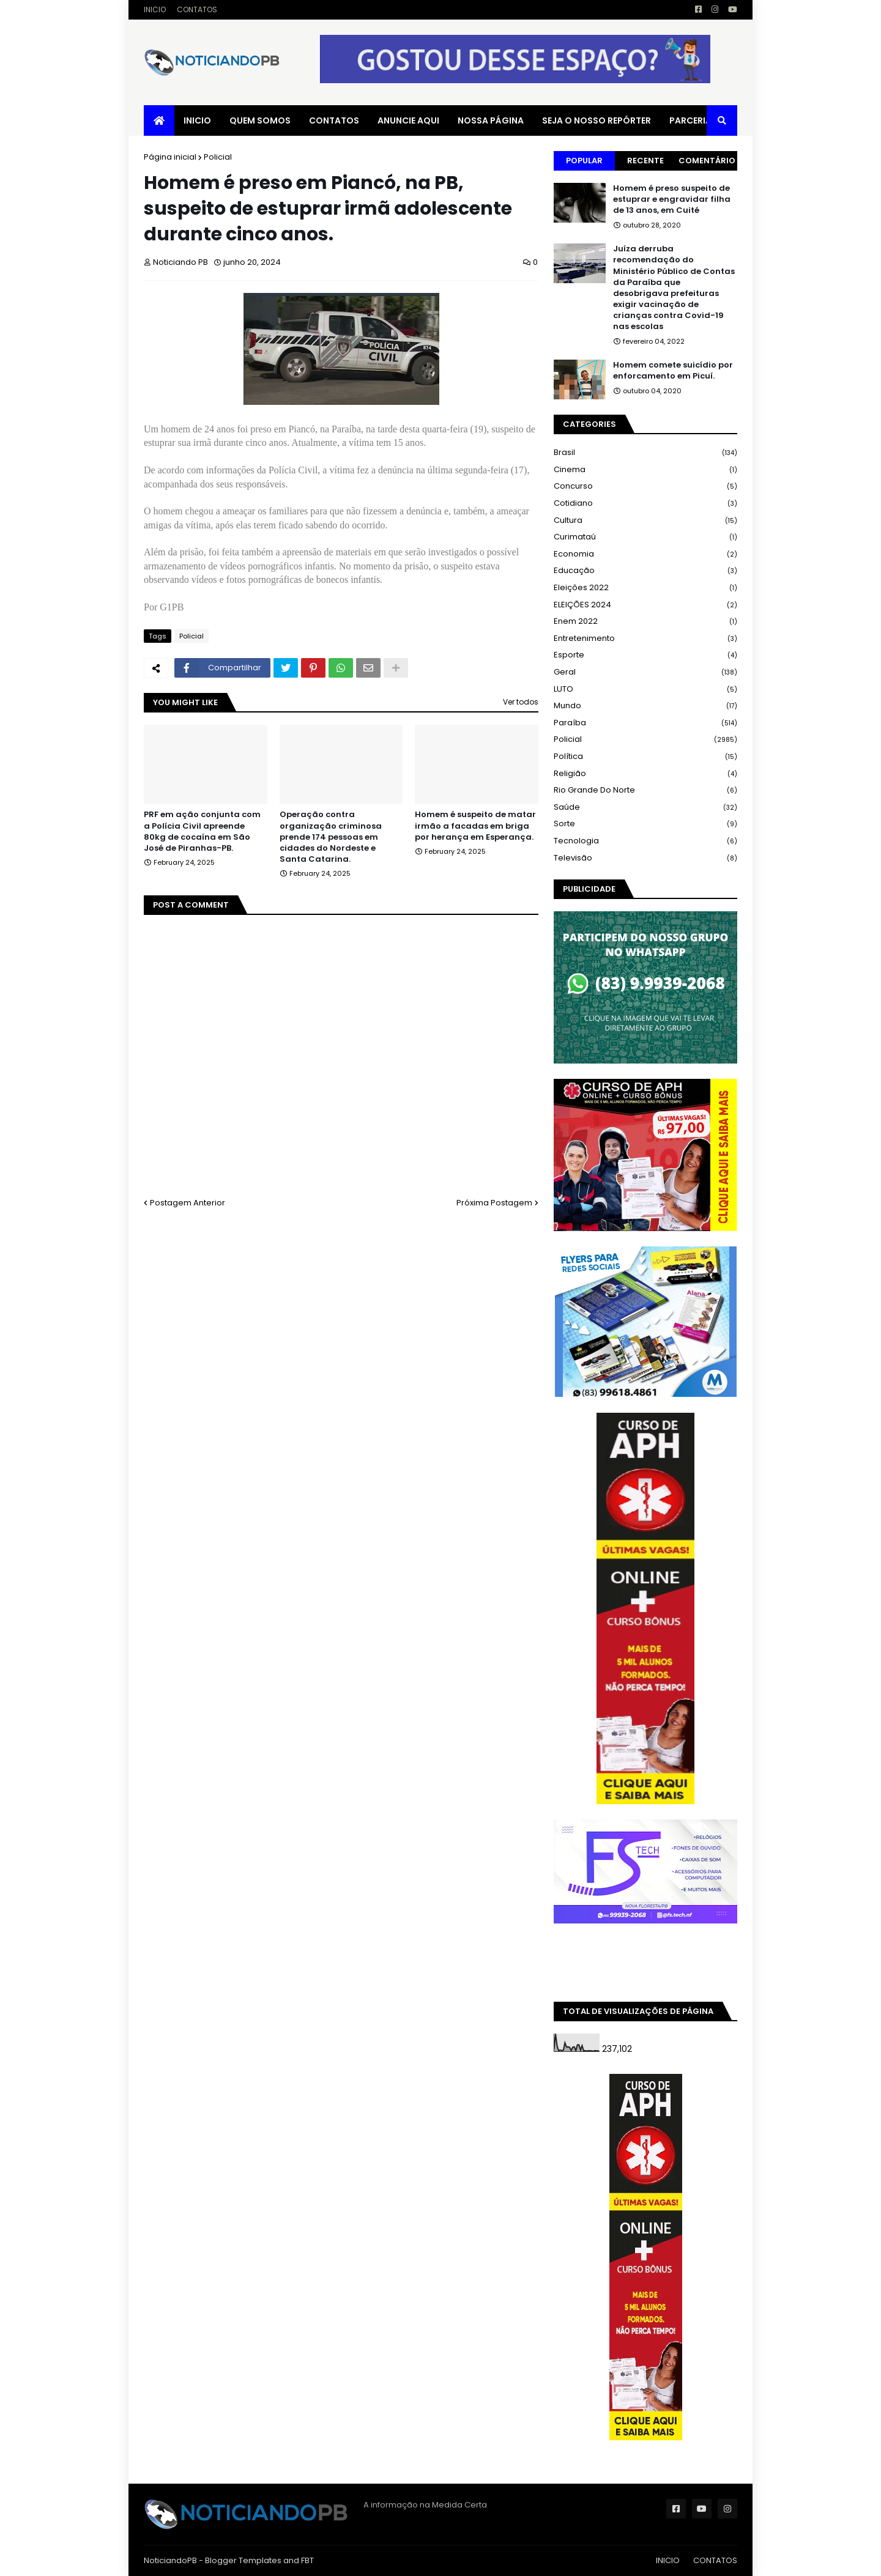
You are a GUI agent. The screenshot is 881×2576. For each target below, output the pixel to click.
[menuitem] (159, 120)
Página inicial (170, 157)
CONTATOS (197, 9)
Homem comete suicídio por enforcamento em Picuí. (673, 371)
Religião (645, 774)
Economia (645, 554)
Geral (645, 672)
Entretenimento (645, 638)
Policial (218, 157)
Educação (645, 570)
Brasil (645, 452)
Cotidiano (645, 503)
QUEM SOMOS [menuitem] (260, 120)
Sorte (645, 824)
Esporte (645, 655)
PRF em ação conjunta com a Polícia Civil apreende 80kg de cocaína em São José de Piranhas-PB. (202, 831)
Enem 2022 (645, 621)
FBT (307, 2560)
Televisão (645, 858)
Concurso (645, 486)
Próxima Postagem (494, 1202)
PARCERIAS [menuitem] (693, 120)
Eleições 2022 (645, 588)
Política (645, 756)
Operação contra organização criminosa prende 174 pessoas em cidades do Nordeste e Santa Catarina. (331, 837)
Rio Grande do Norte (645, 790)
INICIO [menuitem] (197, 120)
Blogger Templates (243, 2560)
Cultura (645, 520)
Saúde (645, 807)
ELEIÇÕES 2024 (645, 605)
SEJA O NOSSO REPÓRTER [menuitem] (596, 120)
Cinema (645, 470)
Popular (584, 160)
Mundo (645, 706)
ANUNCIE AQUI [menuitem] (408, 120)
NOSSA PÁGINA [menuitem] (491, 120)
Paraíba (645, 723)
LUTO (645, 689)
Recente (645, 160)
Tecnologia (645, 841)
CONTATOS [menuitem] (334, 120)
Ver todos (520, 702)
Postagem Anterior (187, 1202)
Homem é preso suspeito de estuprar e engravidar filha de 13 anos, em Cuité (671, 199)
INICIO (155, 9)
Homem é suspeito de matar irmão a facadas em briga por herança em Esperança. (475, 825)
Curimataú (645, 537)
